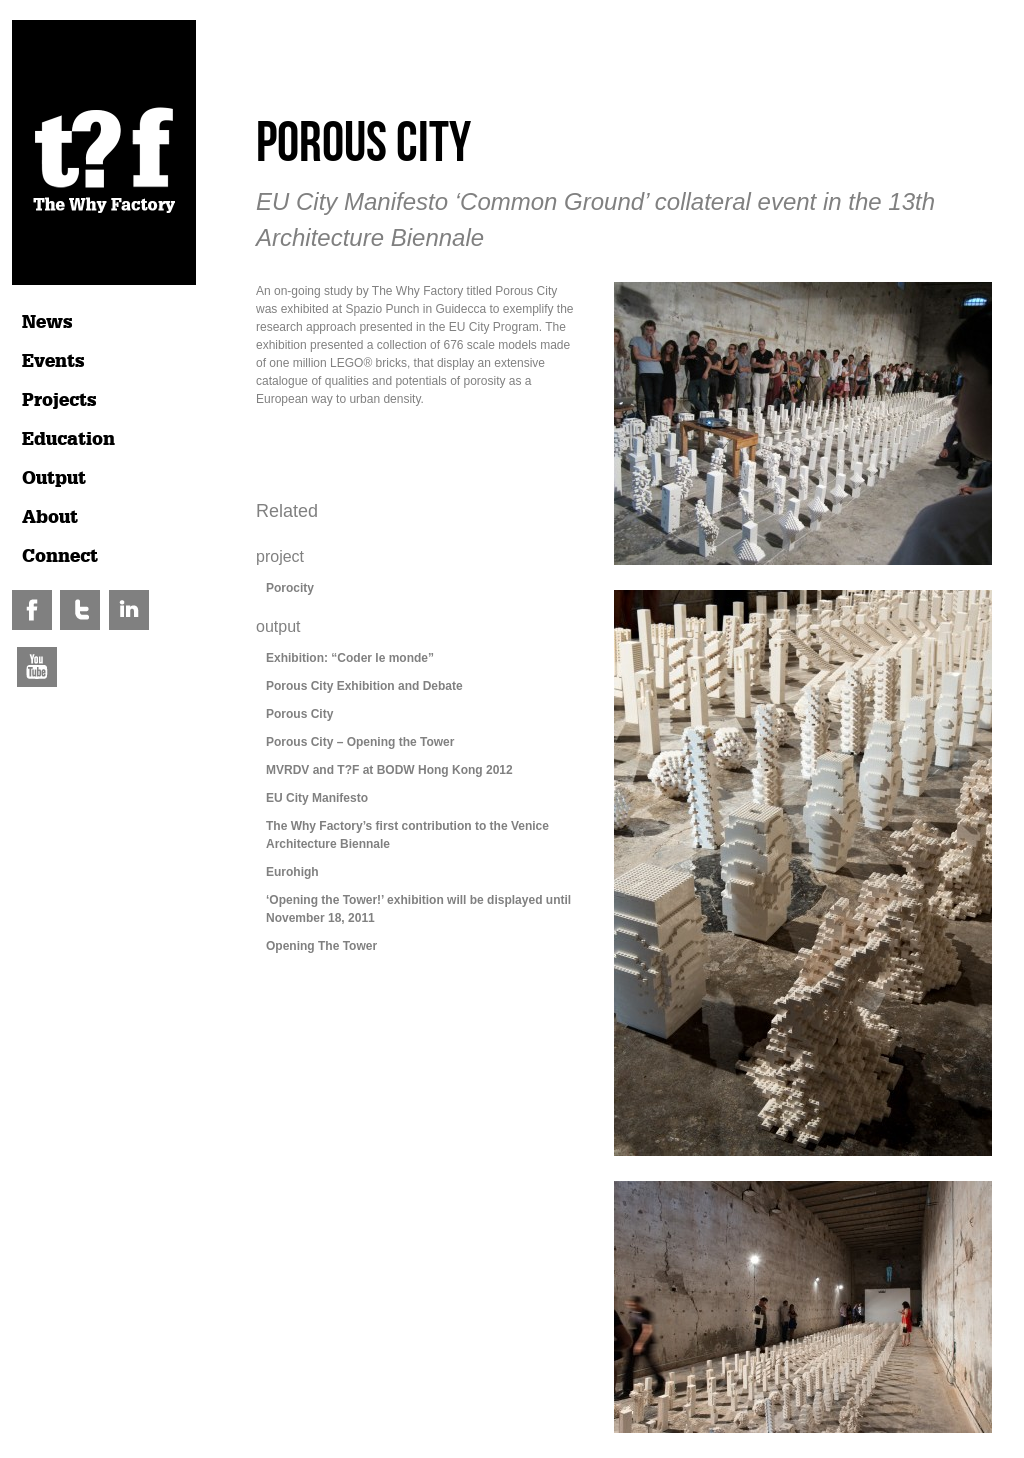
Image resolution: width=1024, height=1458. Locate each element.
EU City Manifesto (317, 798)
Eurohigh (292, 872)
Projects (59, 400)
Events (53, 361)
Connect (60, 556)
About (50, 517)
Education (68, 439)
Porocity (290, 588)
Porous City (299, 714)
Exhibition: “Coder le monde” (350, 658)
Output (54, 478)
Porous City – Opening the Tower (360, 742)
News (47, 322)
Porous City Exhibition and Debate (364, 686)
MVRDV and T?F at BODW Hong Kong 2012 (389, 770)
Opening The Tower (321, 946)
